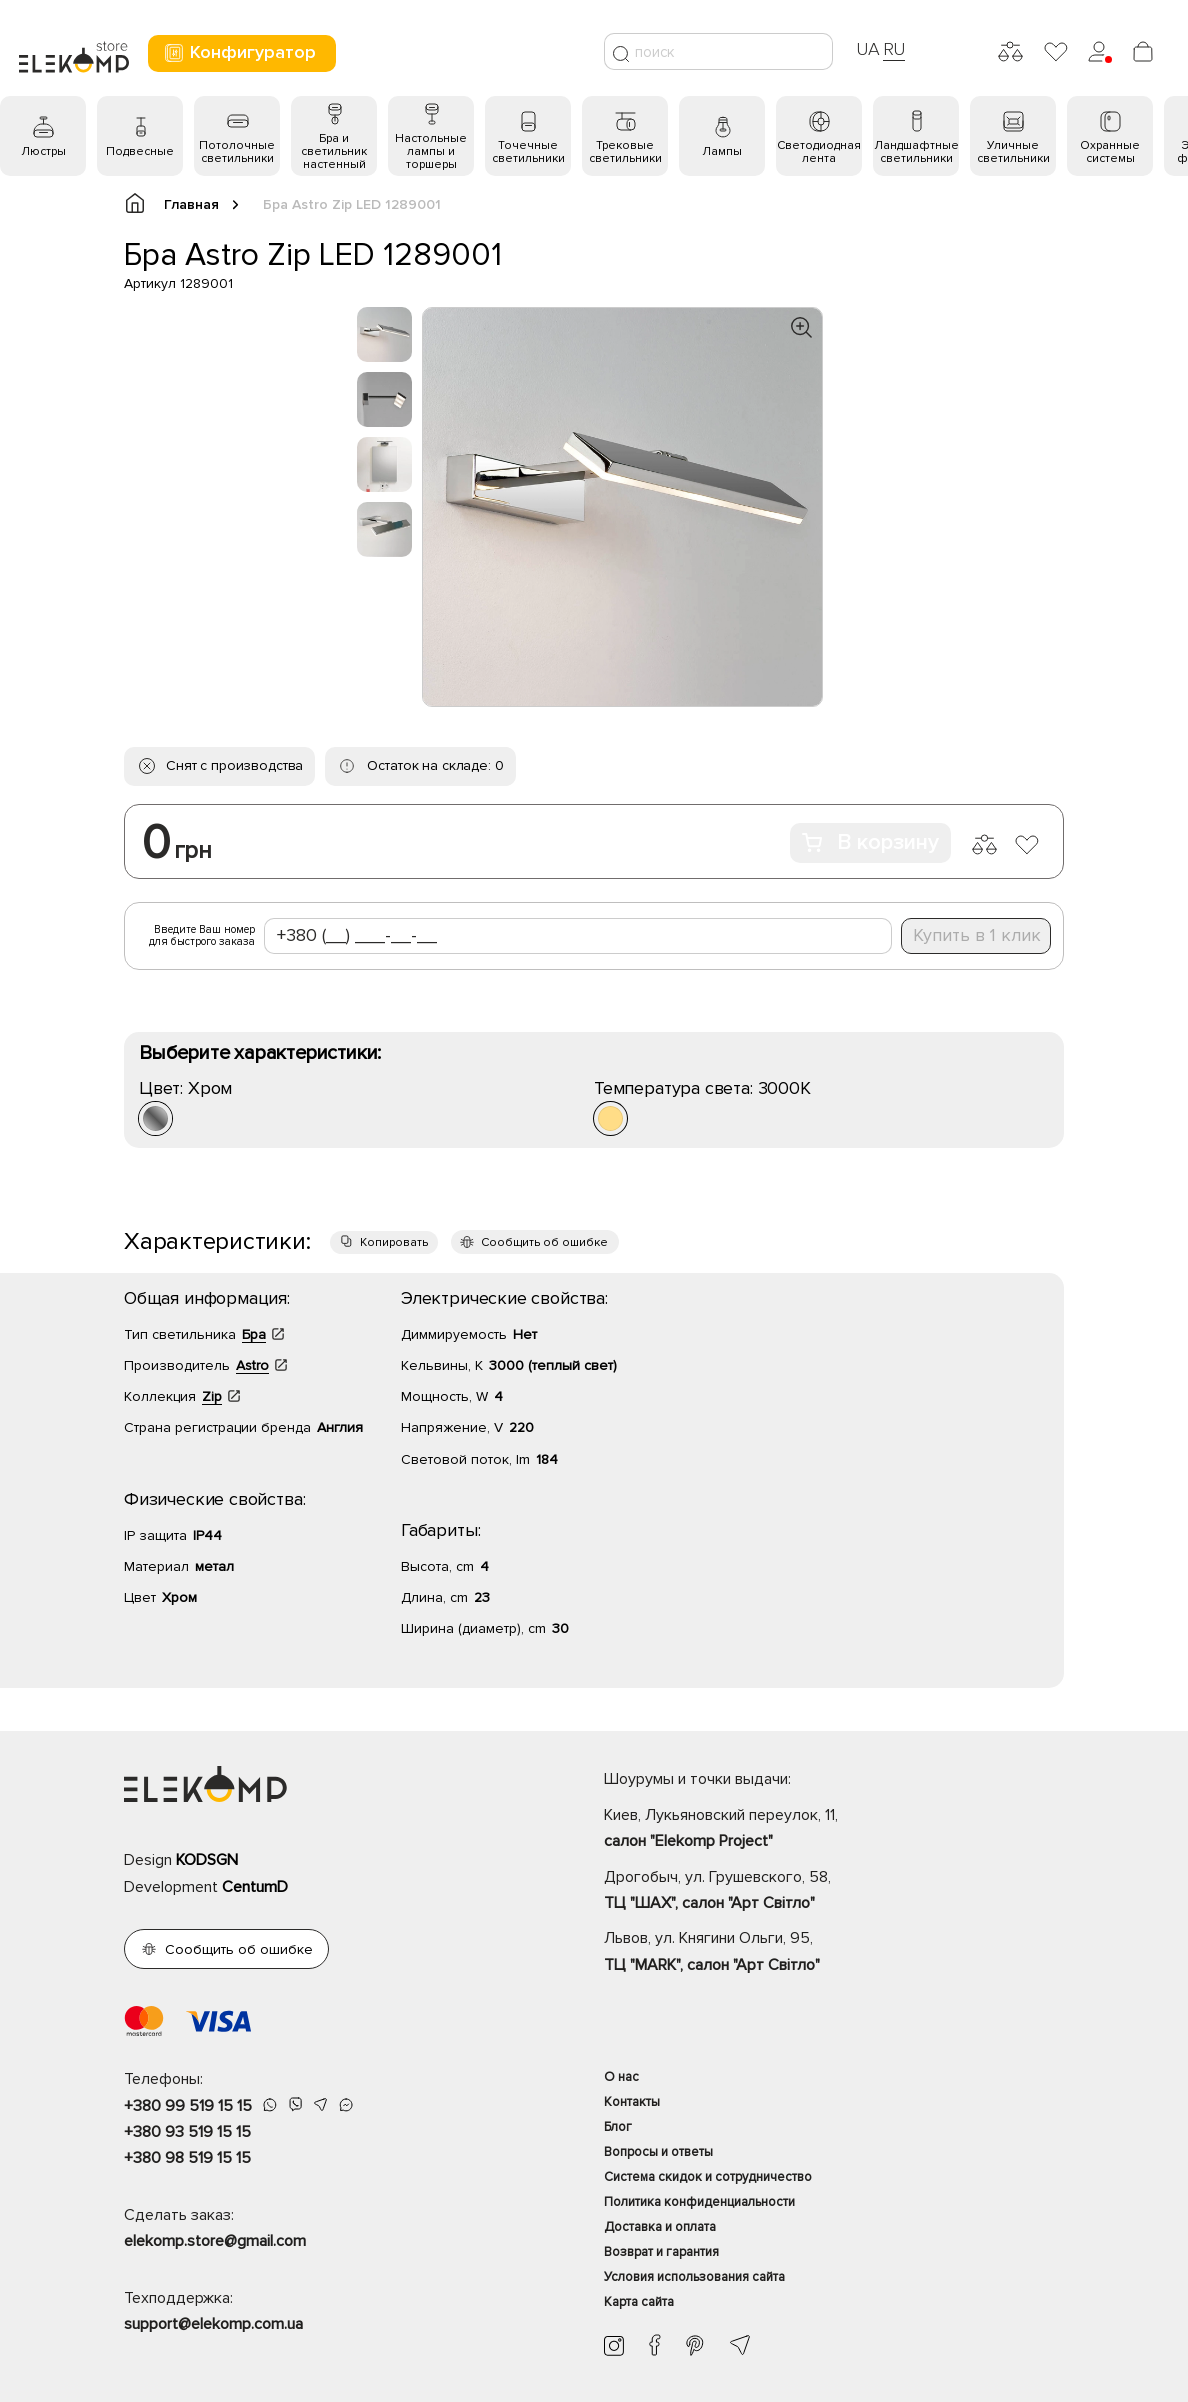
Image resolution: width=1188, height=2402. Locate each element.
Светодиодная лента (819, 152)
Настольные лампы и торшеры (431, 151)
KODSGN (207, 1860)
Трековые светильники (625, 152)
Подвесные (140, 151)
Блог (618, 2127)
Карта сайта (639, 2302)
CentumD (255, 1887)
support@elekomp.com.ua (213, 2324)
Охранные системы (1110, 152)
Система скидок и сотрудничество (708, 2177)
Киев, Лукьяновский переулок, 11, (834, 1830)
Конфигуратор (239, 52)
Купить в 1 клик (977, 935)
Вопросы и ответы (658, 2152)
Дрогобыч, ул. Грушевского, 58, (834, 1892)
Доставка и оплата (660, 2227)
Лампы (722, 151)
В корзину (870, 842)
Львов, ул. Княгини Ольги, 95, (834, 1953)
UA (868, 49)
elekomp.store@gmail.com (215, 2241)
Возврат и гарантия (661, 2252)
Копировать (394, 1242)
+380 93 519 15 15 (187, 2132)
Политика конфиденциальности (699, 2202)
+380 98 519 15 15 (187, 2158)
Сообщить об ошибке (544, 1242)
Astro (252, 1365)
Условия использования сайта (694, 2277)
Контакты (632, 2102)
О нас (621, 2077)
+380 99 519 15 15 (188, 2106)
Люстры (43, 151)
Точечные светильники (528, 152)
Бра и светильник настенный (334, 151)
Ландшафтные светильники (916, 152)
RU (894, 49)
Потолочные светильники (237, 152)
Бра (254, 1334)
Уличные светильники (1013, 152)
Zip (212, 1396)
